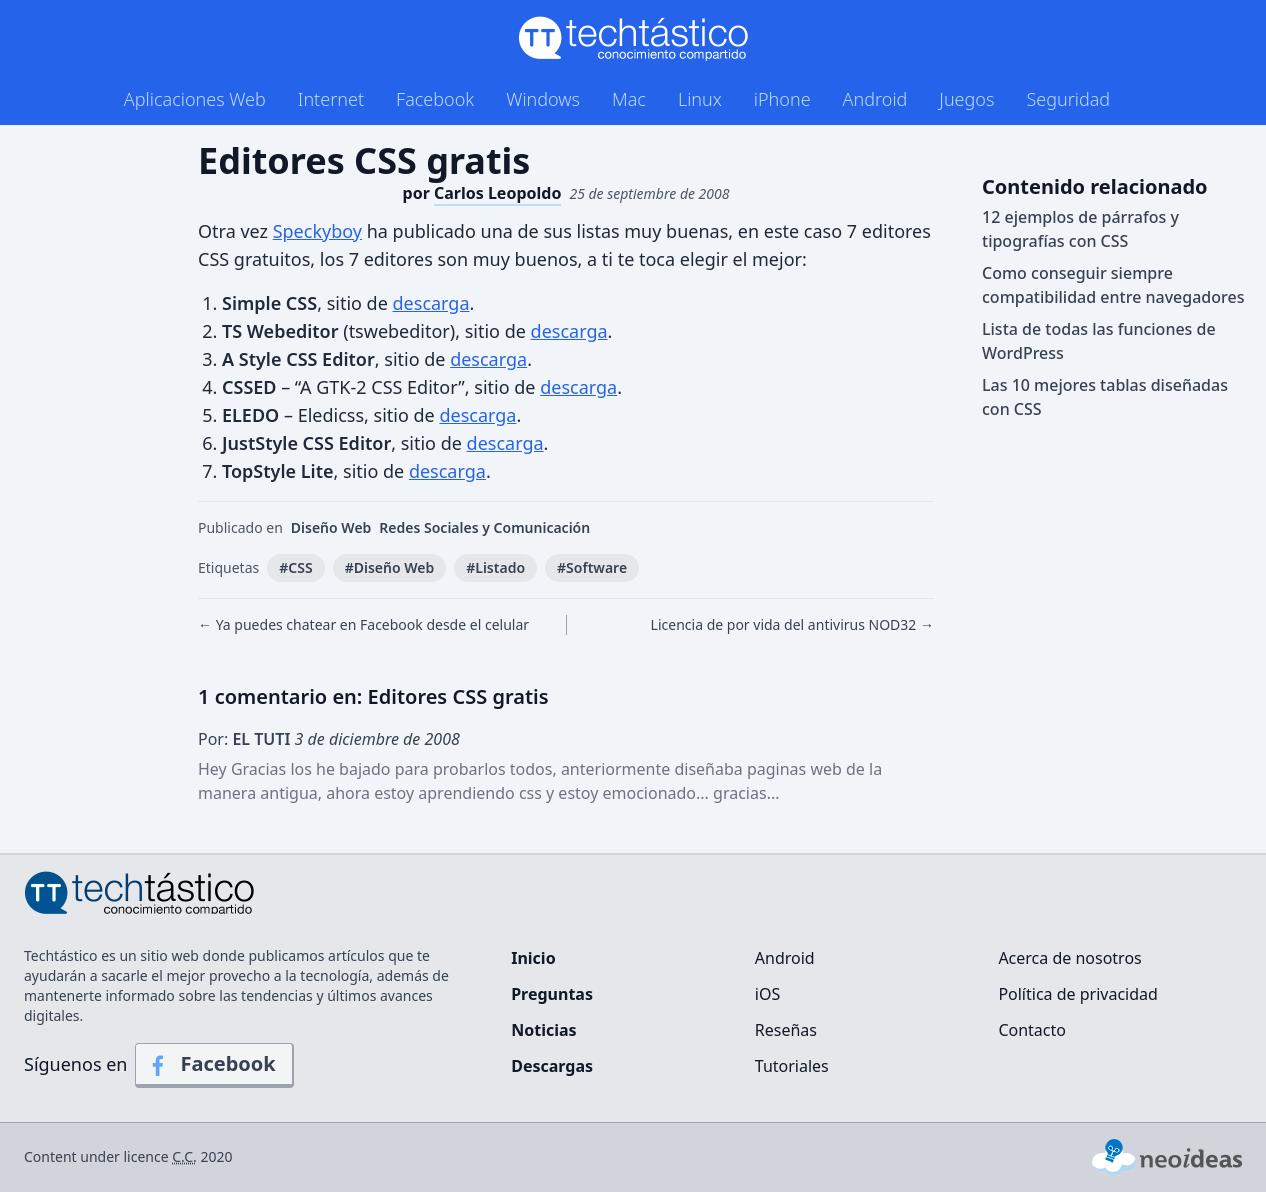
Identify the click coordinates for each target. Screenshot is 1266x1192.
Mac (629, 99)
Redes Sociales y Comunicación (484, 527)
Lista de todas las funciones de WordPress (1099, 341)
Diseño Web (331, 527)
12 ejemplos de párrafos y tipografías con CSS (1080, 229)
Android (875, 99)
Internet (331, 99)
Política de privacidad (1078, 994)
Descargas (552, 1066)
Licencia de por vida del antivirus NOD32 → (792, 624)
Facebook (435, 99)
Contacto (1032, 1030)
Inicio (533, 958)
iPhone (782, 99)
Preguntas (552, 994)
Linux (700, 99)
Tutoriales (792, 1066)
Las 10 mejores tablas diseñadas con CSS (1105, 397)
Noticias (543, 1030)
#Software (592, 567)
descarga (431, 303)
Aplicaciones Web (195, 99)
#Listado (495, 567)
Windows (543, 99)
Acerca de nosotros (1069, 958)
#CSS (295, 567)
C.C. (184, 1156)
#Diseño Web (390, 567)
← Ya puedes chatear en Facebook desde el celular (363, 624)
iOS (767, 994)
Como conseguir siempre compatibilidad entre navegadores (1113, 285)
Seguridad (1068, 99)
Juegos (966, 99)
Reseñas (786, 1030)
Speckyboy (317, 231)
